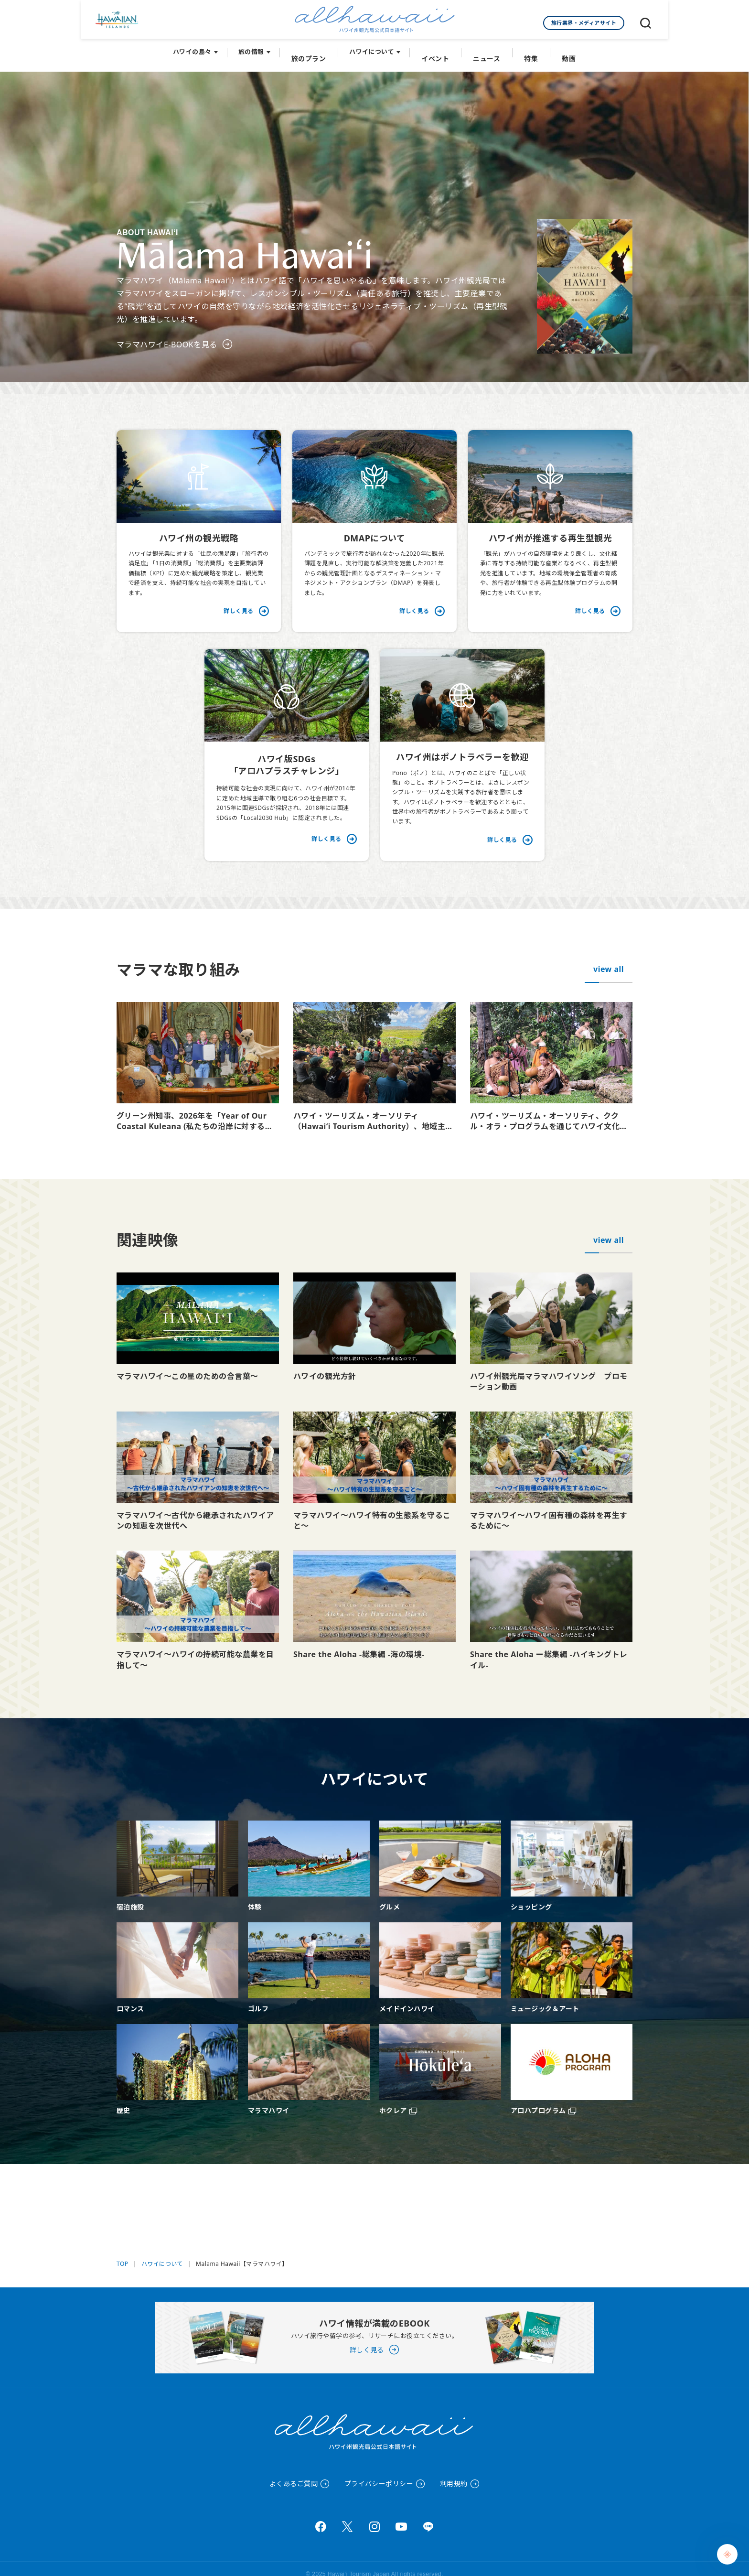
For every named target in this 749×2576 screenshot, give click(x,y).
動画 (563, 48)
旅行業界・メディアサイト (584, 22)
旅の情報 (257, 48)
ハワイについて (375, 48)
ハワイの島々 (198, 48)
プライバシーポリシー (379, 2473)
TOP (122, 2254)
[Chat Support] (727, 2554)
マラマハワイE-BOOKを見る (167, 334)
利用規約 (454, 2473)
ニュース (485, 48)
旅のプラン (313, 48)
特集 (527, 48)
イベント (437, 48)
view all (608, 959)
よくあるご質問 (293, 2473)
